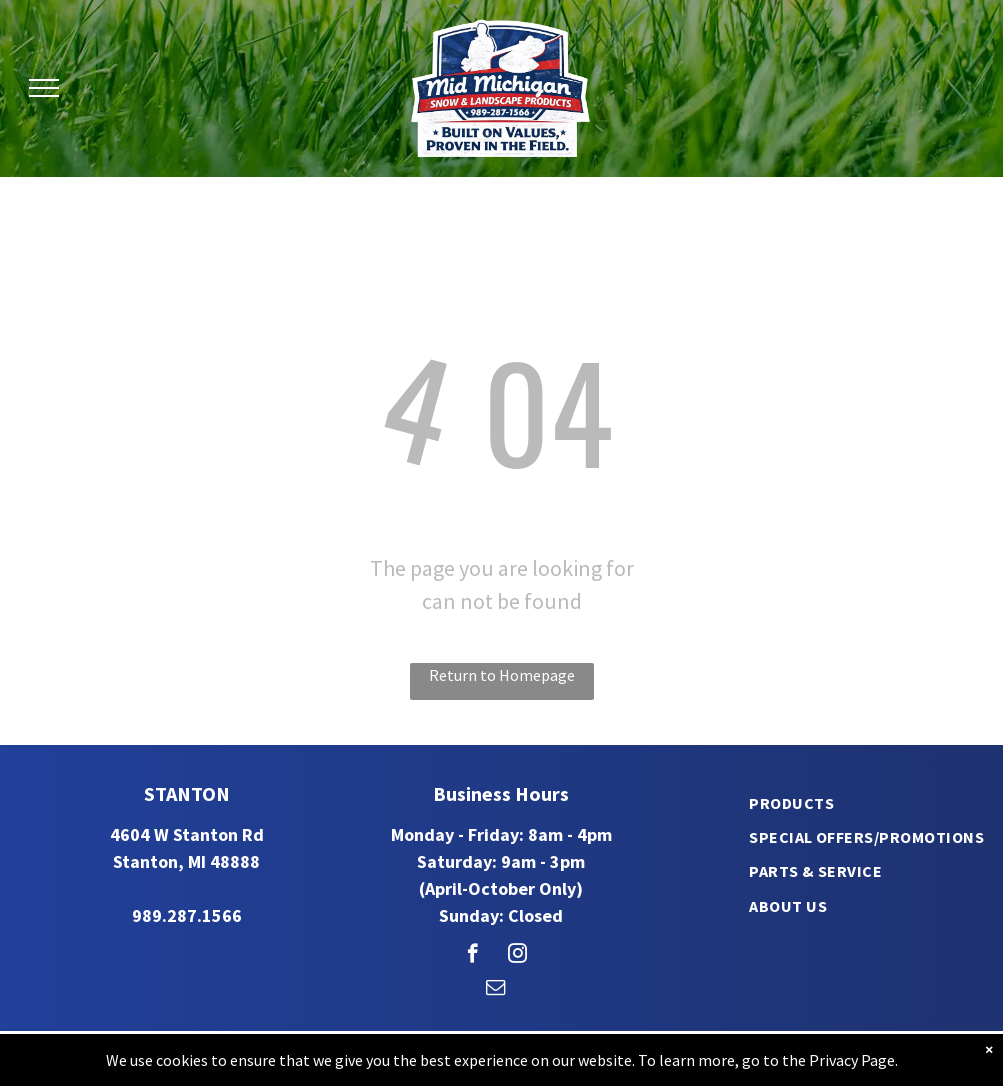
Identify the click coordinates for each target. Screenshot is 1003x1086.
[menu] (44, 88)
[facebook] (472, 956)
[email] (495, 990)
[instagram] (517, 956)
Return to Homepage (502, 675)
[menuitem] (791, 802)
